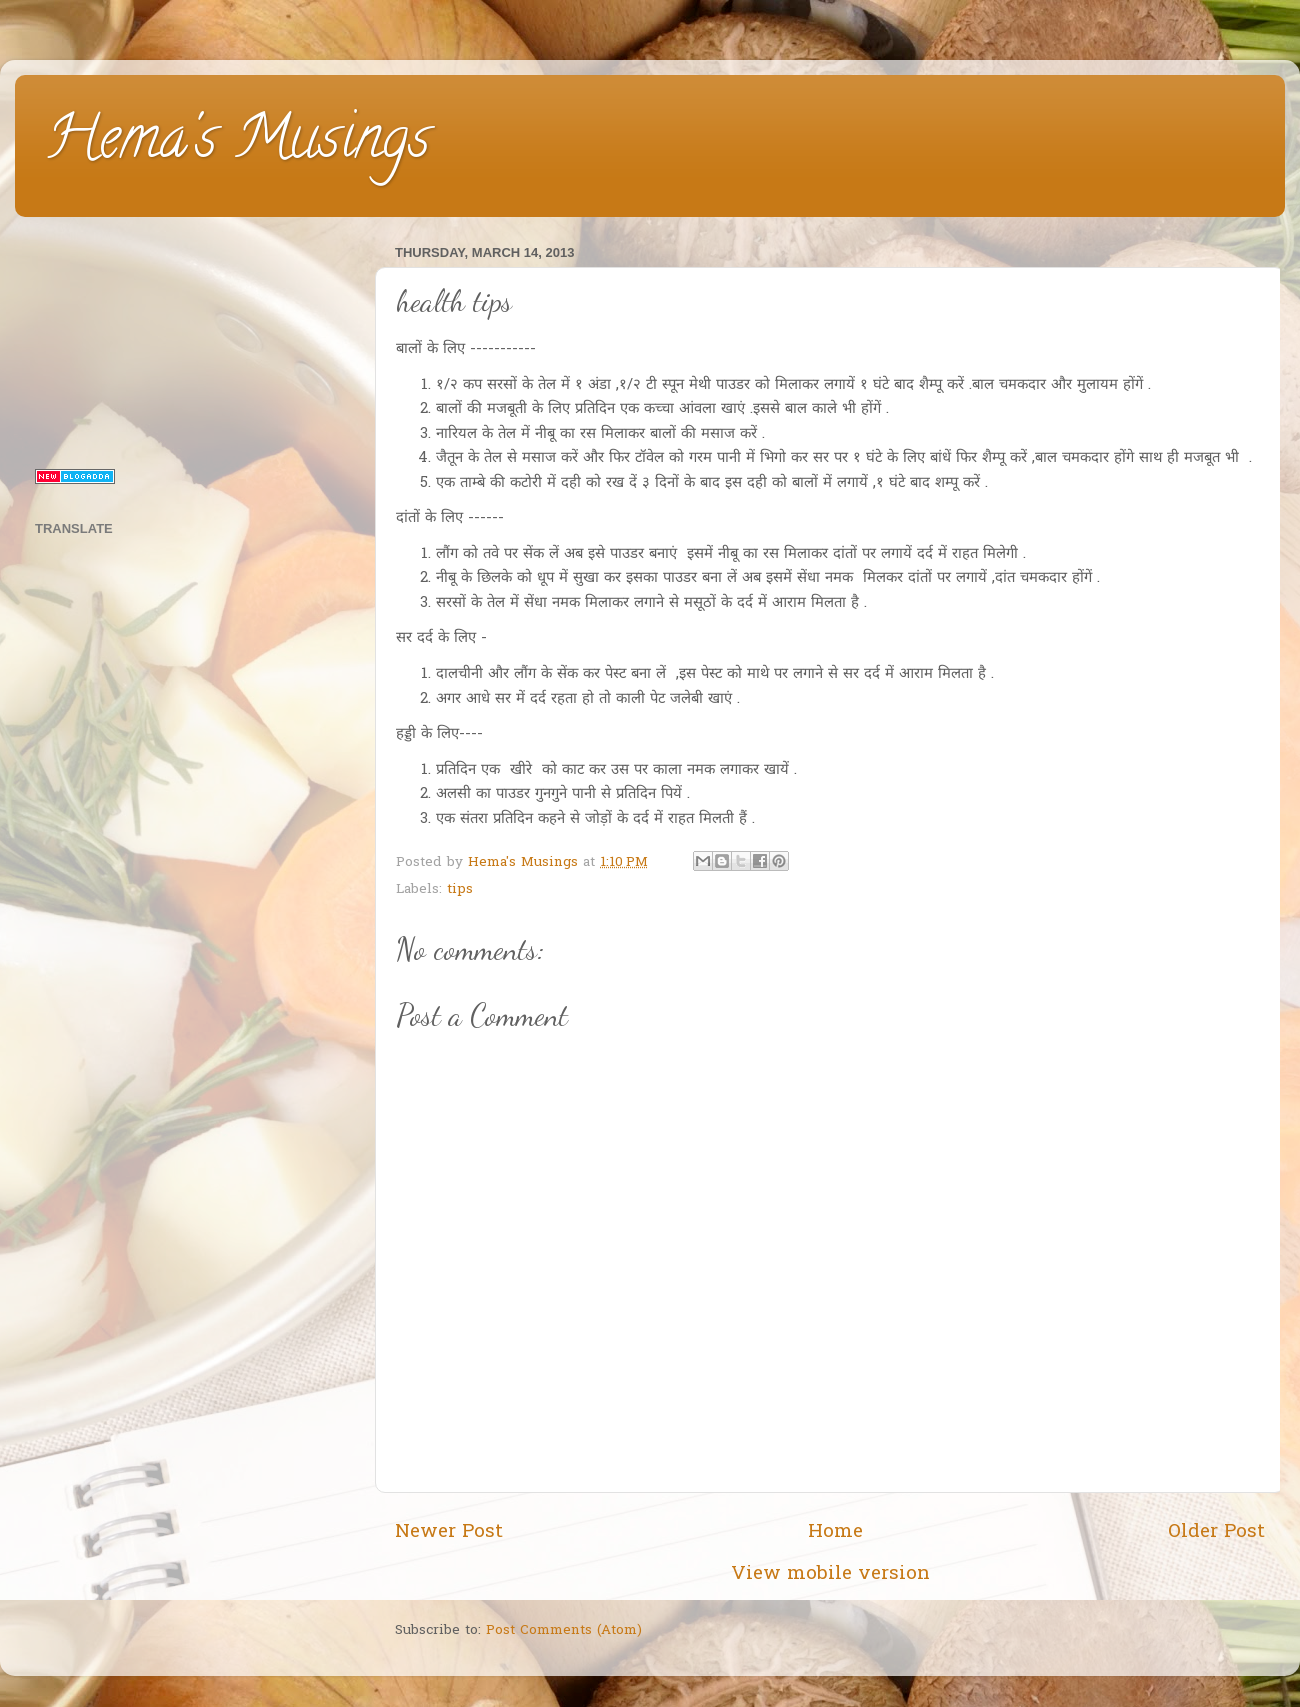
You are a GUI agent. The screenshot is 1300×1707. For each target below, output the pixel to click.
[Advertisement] (192, 339)
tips (460, 890)
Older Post (1216, 1532)
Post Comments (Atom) (564, 1631)
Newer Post (449, 1532)
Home (835, 1532)
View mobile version (830, 1574)
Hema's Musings (237, 144)
